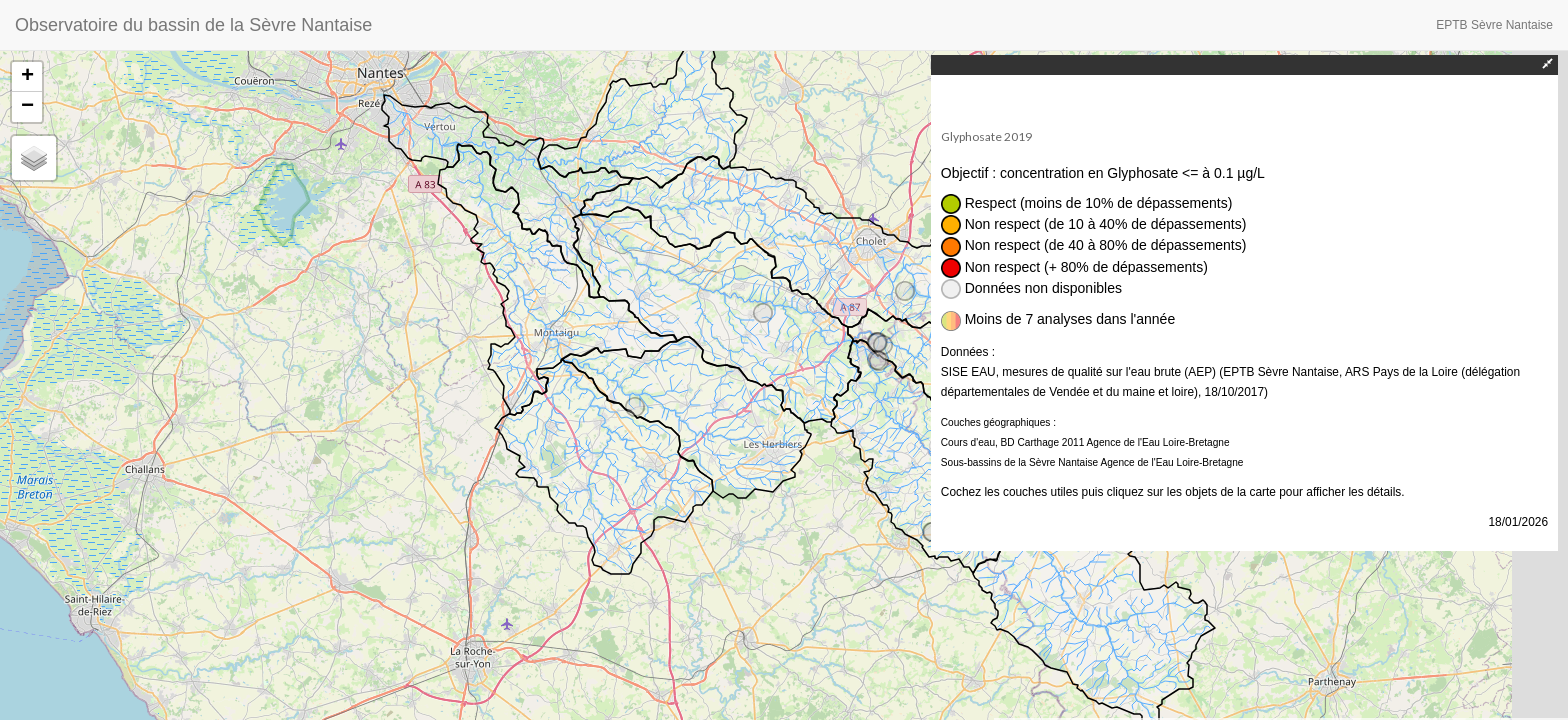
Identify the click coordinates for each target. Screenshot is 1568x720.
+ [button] (27, 77)
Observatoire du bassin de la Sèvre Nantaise (193, 25)
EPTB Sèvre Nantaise (1494, 25)
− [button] (27, 107)
